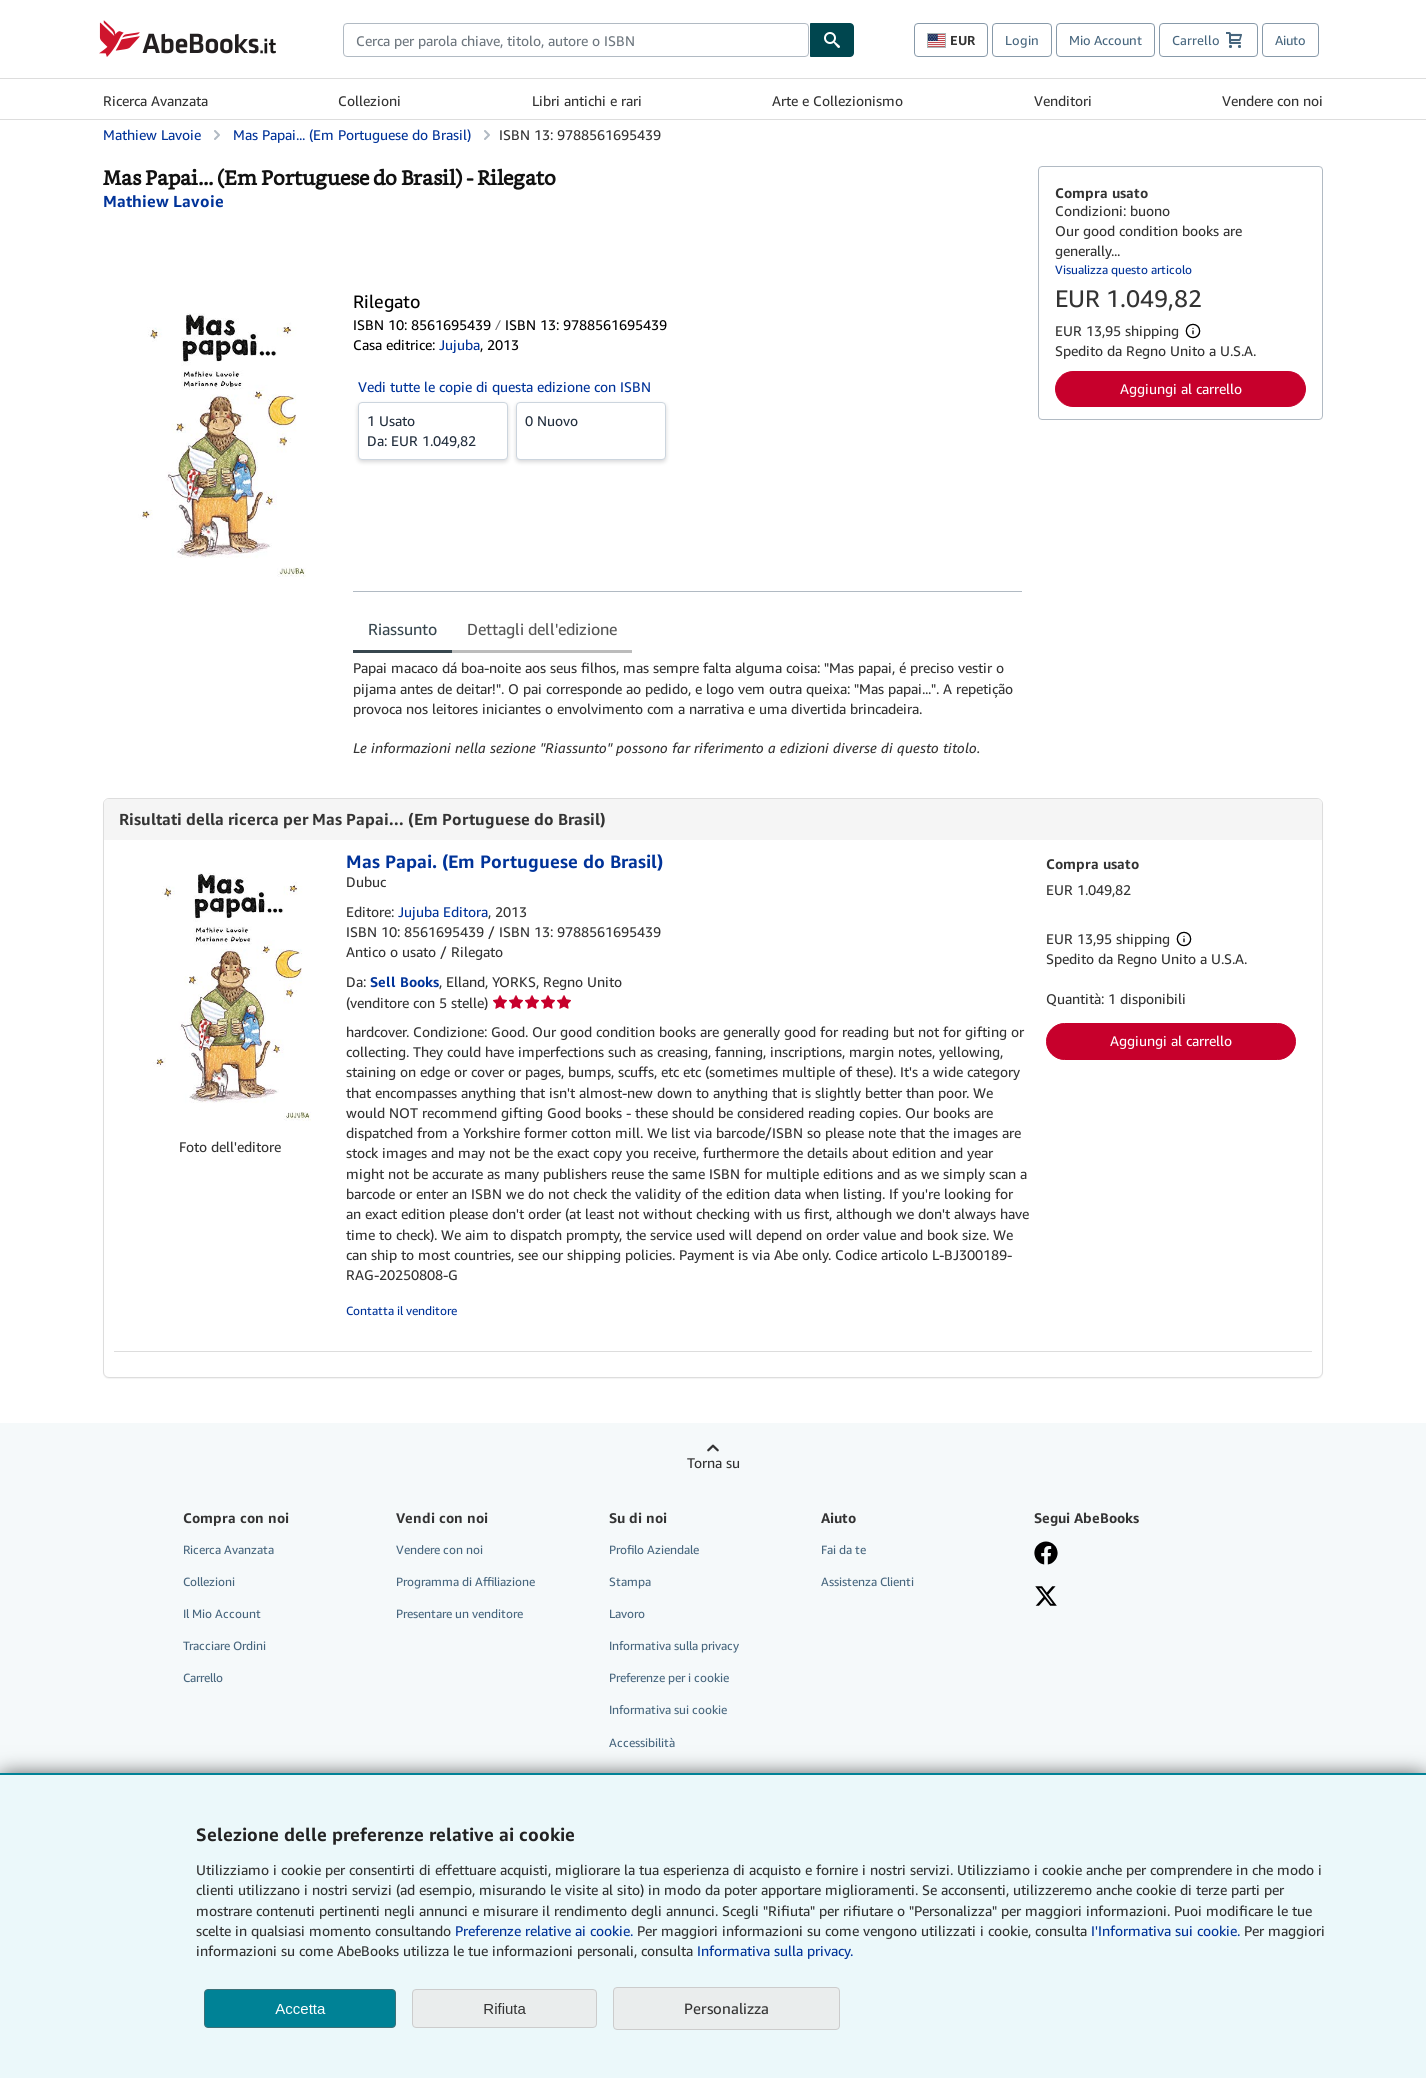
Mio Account (1105, 40)
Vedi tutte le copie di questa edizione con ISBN (504, 386)
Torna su (713, 1462)
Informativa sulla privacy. (775, 1950)
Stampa (630, 1581)
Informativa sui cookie (668, 1709)
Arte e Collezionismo (837, 100)
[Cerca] (832, 40)
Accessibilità (642, 1742)
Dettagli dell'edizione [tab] (542, 629)
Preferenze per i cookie (669, 1677)
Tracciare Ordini (224, 1645)
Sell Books (404, 981)
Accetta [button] (300, 2008)
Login (1022, 40)
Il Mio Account (222, 1613)
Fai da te (843, 1549)
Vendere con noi (1272, 100)
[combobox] (576, 40)
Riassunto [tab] (402, 629)
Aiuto (1290, 40)
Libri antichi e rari (587, 100)
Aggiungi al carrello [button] (1181, 388)
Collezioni (369, 100)
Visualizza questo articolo (1123, 269)
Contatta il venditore (401, 1310)
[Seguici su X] (1126, 1598)
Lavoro (627, 1613)
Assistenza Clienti (867, 1581)
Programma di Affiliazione (465, 1581)
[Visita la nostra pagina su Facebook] (1126, 1555)
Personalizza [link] (726, 2008)
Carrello (203, 1677)
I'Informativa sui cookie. (1165, 1930)
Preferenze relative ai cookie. (544, 1930)
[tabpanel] (687, 708)
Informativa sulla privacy (674, 1645)
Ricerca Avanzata (155, 100)
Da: (433, 430)
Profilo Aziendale (654, 1549)
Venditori (1063, 100)
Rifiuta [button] (504, 2008)
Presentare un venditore (459, 1613)
